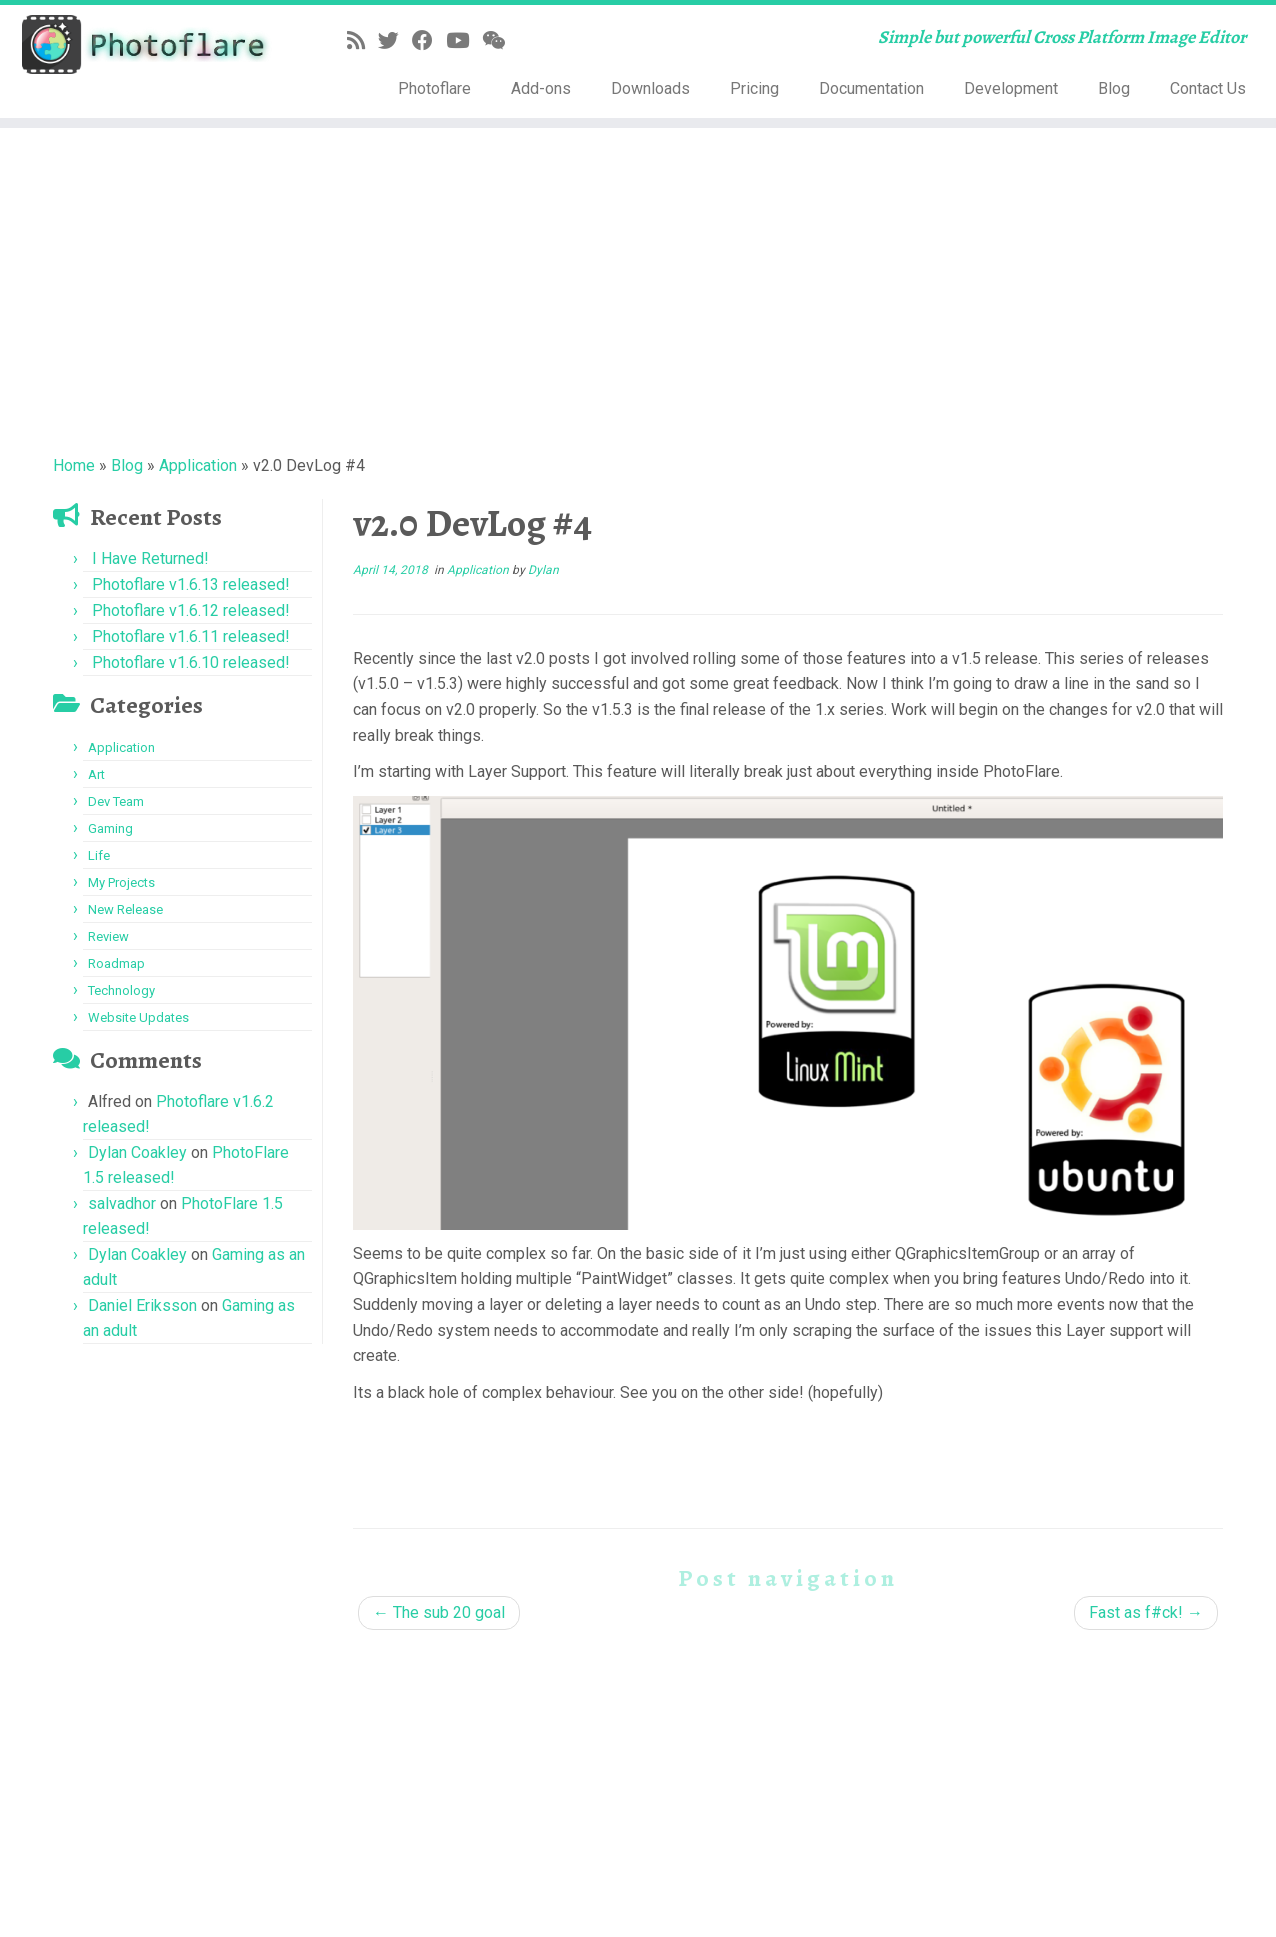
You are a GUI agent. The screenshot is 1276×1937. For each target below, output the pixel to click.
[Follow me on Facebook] (429, 41)
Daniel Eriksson (142, 1305)
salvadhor (122, 1203)
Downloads (650, 88)
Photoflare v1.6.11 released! (191, 636)
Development (1011, 88)
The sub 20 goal (439, 1612)
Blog (1114, 88)
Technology (121, 990)
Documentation (871, 88)
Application (198, 465)
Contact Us (1208, 88)
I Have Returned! (150, 558)
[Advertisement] (638, 288)
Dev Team (116, 801)
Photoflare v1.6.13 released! (191, 584)
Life (99, 855)
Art (96, 774)
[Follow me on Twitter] (395, 41)
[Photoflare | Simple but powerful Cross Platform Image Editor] (147, 44)
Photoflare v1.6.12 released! (191, 610)
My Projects (121, 882)
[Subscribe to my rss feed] (362, 41)
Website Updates (138, 1017)
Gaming (110, 828)
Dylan (543, 570)
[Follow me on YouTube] (464, 41)
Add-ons (541, 88)
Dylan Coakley (137, 1152)
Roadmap (116, 963)
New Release (125, 909)
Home (74, 465)
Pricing (754, 88)
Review (108, 936)
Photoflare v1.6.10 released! (191, 662)
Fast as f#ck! (1146, 1612)
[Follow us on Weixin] (500, 41)
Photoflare (434, 88)
